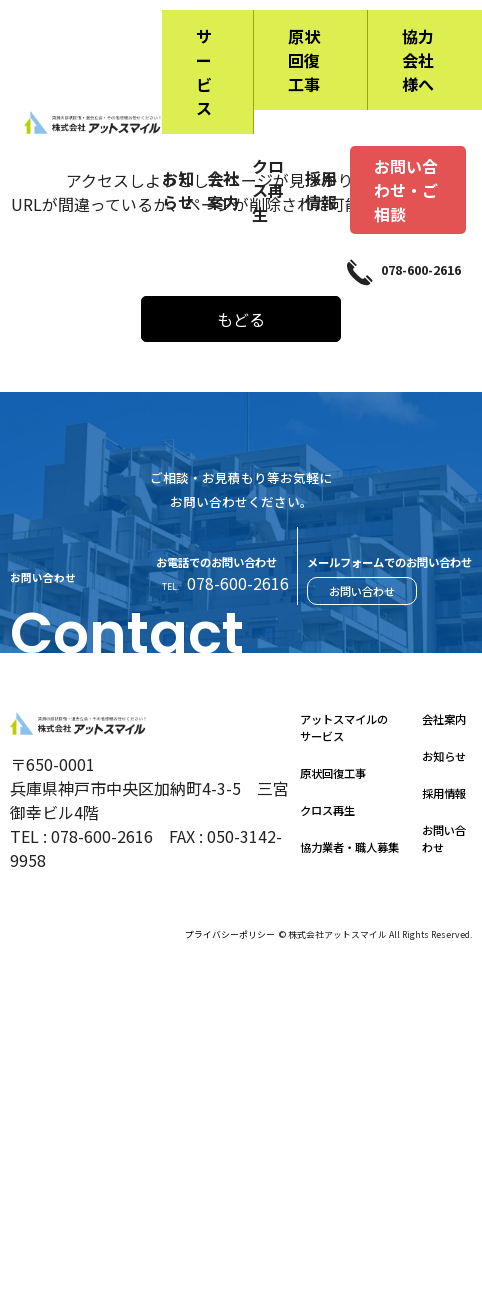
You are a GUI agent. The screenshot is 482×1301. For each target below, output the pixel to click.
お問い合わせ (362, 591)
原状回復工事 (304, 60)
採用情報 (321, 190)
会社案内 (223, 190)
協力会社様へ (418, 60)
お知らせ (178, 190)
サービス (204, 72)
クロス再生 (268, 190)
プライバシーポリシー (230, 934)
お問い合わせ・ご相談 (406, 190)
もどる (241, 319)
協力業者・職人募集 (349, 847)
